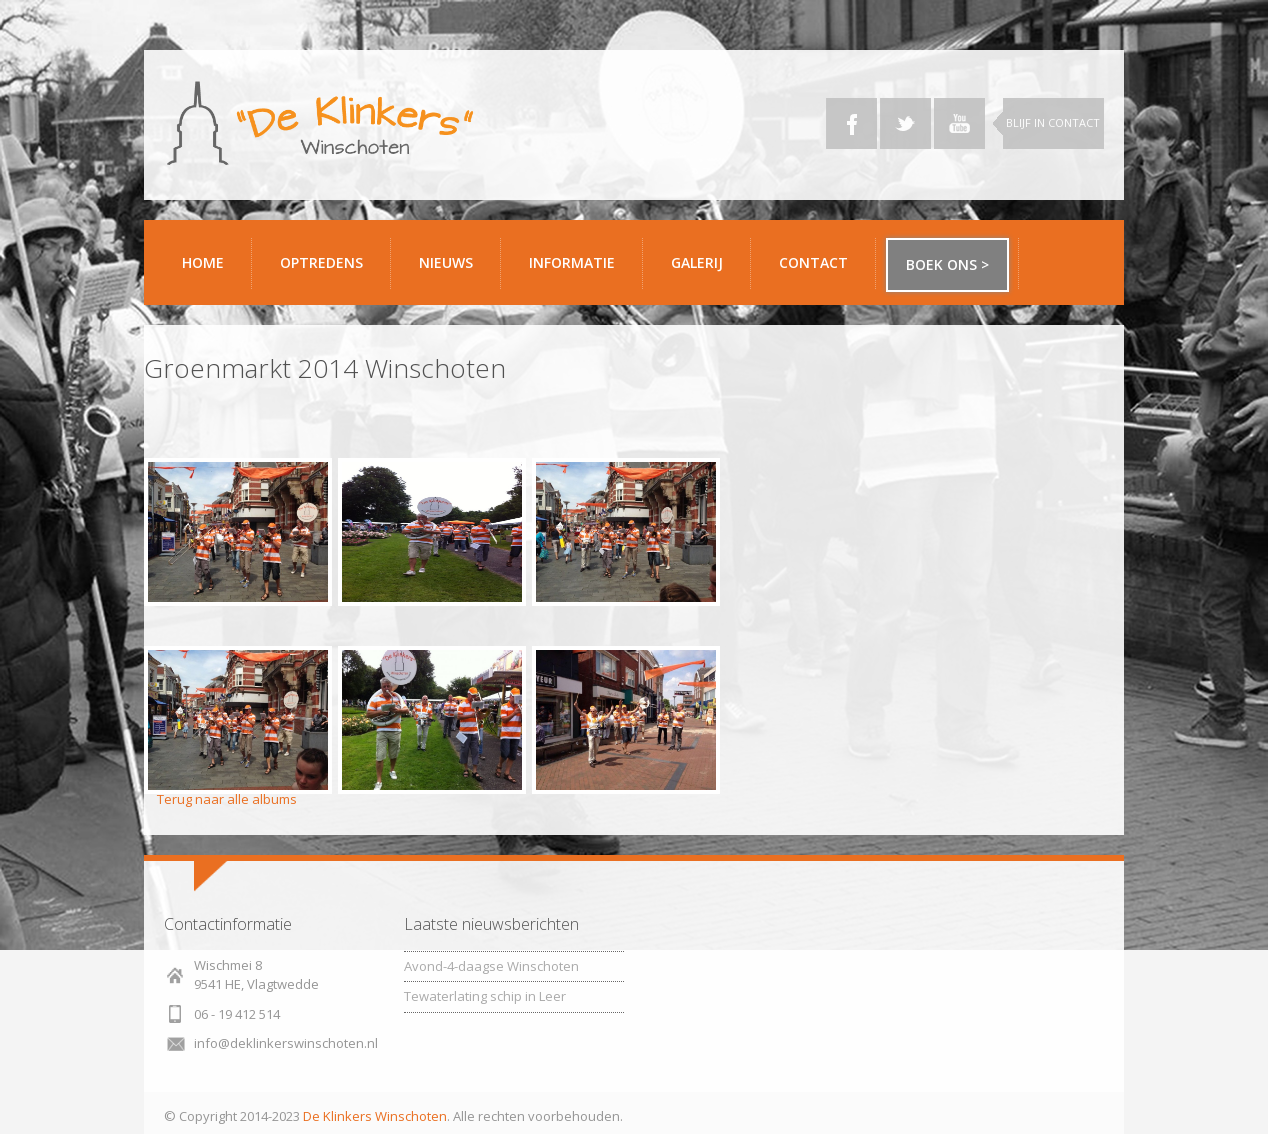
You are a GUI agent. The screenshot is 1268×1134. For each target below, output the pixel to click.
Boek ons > (947, 264)
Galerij (703, 270)
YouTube (959, 123)
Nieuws (446, 262)
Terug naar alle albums (227, 799)
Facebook (851, 123)
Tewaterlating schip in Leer (485, 996)
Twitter (905, 123)
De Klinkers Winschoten (375, 1116)
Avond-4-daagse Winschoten (491, 966)
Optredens (321, 262)
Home (203, 262)
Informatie (578, 270)
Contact (820, 270)
